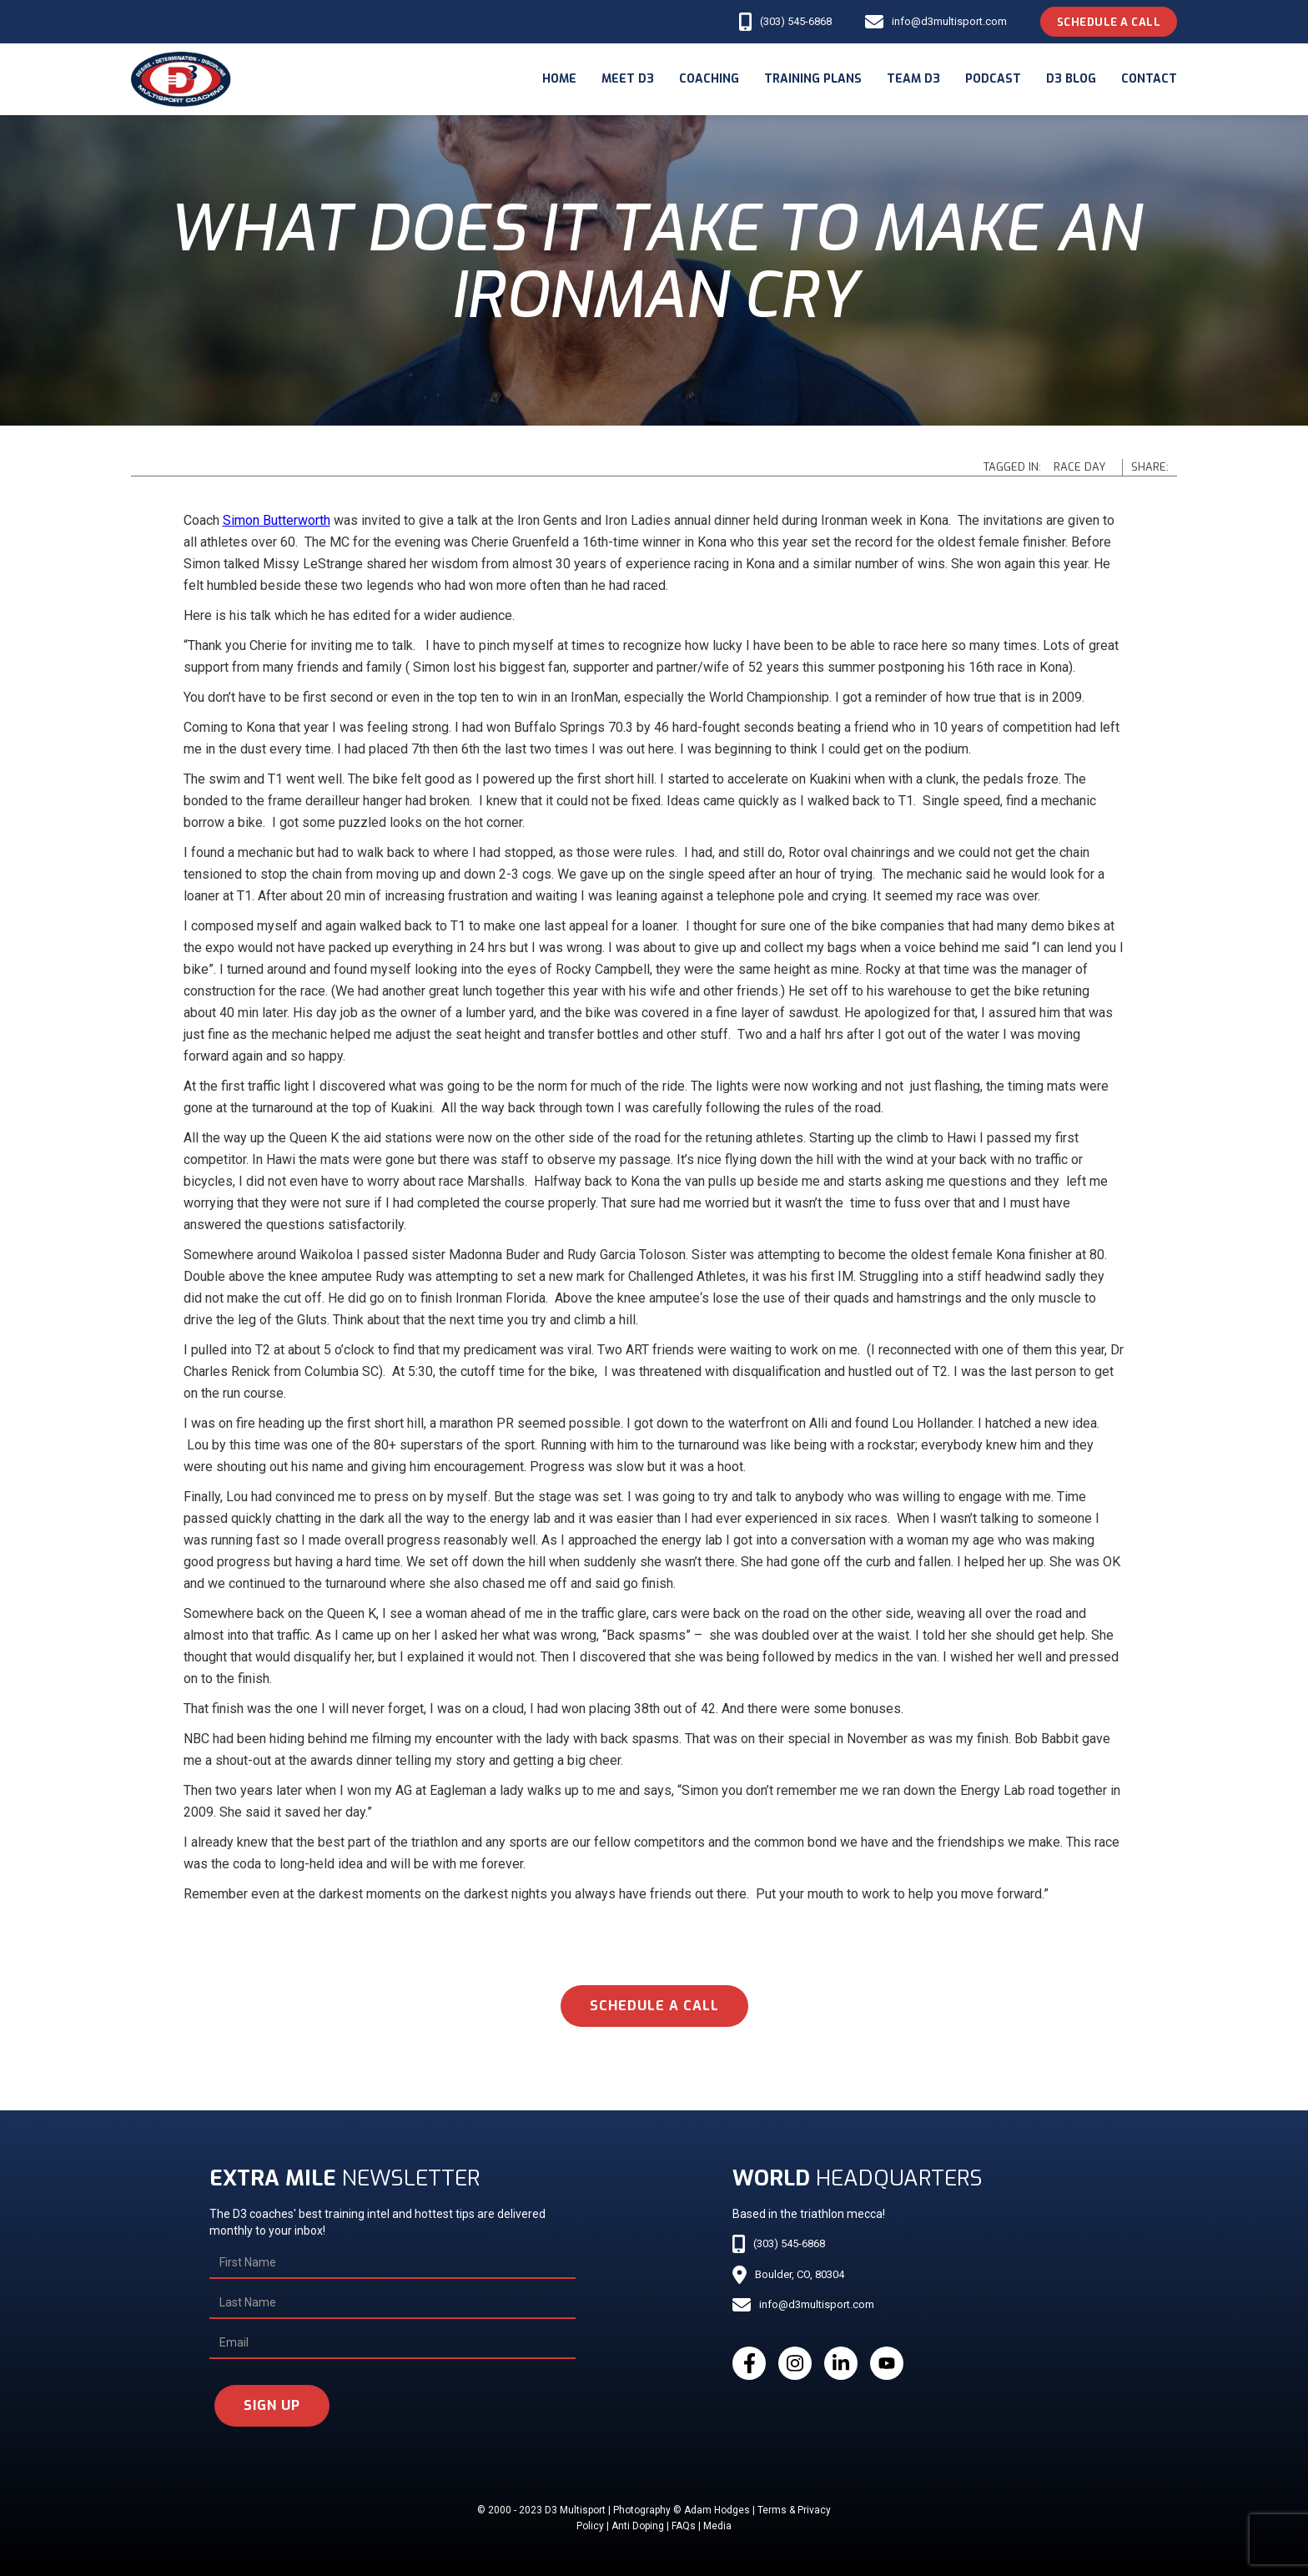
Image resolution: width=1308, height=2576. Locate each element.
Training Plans (813, 79)
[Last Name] (392, 2303)
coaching (709, 79)
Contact (1149, 79)
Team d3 (913, 79)
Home (559, 79)
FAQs (684, 2526)
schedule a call (654, 2005)
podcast (993, 79)
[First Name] (392, 2263)
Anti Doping (637, 2526)
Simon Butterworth (276, 520)
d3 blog (1071, 79)
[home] (181, 79)
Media (717, 2526)
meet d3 (627, 79)
